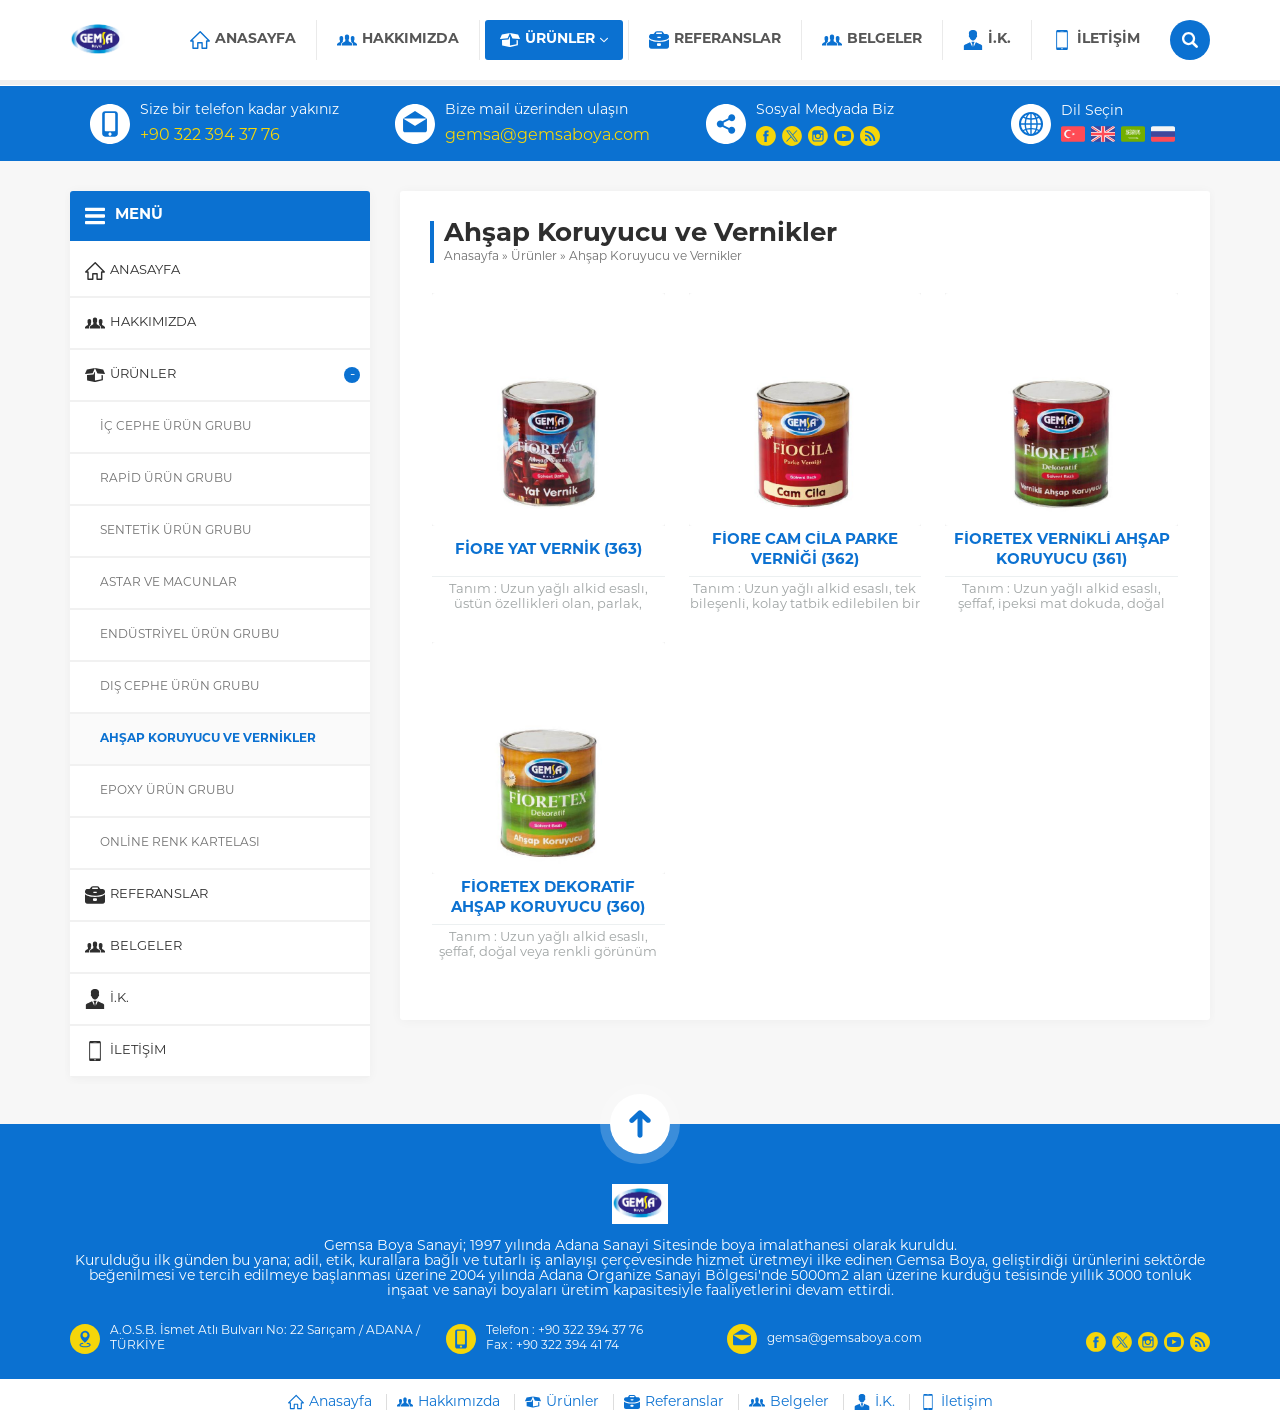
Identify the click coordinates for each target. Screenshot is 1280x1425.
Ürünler (534, 257)
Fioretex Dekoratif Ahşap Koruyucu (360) (548, 898)
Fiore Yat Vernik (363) (548, 550)
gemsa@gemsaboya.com (547, 136)
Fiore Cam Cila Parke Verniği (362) (805, 550)
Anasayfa (471, 257)
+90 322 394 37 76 (210, 136)
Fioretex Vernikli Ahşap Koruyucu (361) (1062, 550)
